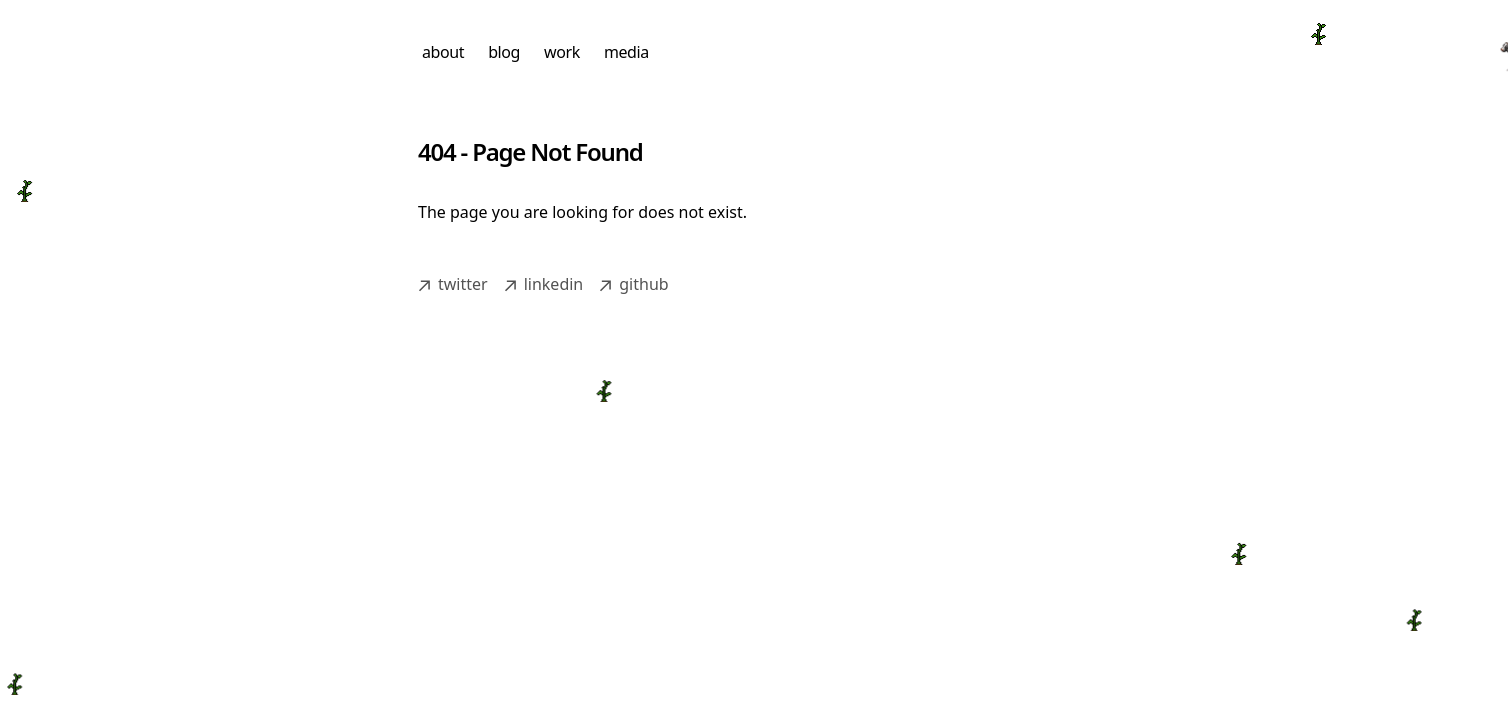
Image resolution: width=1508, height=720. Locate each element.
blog (504, 52)
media (626, 52)
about (443, 52)
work (562, 52)
